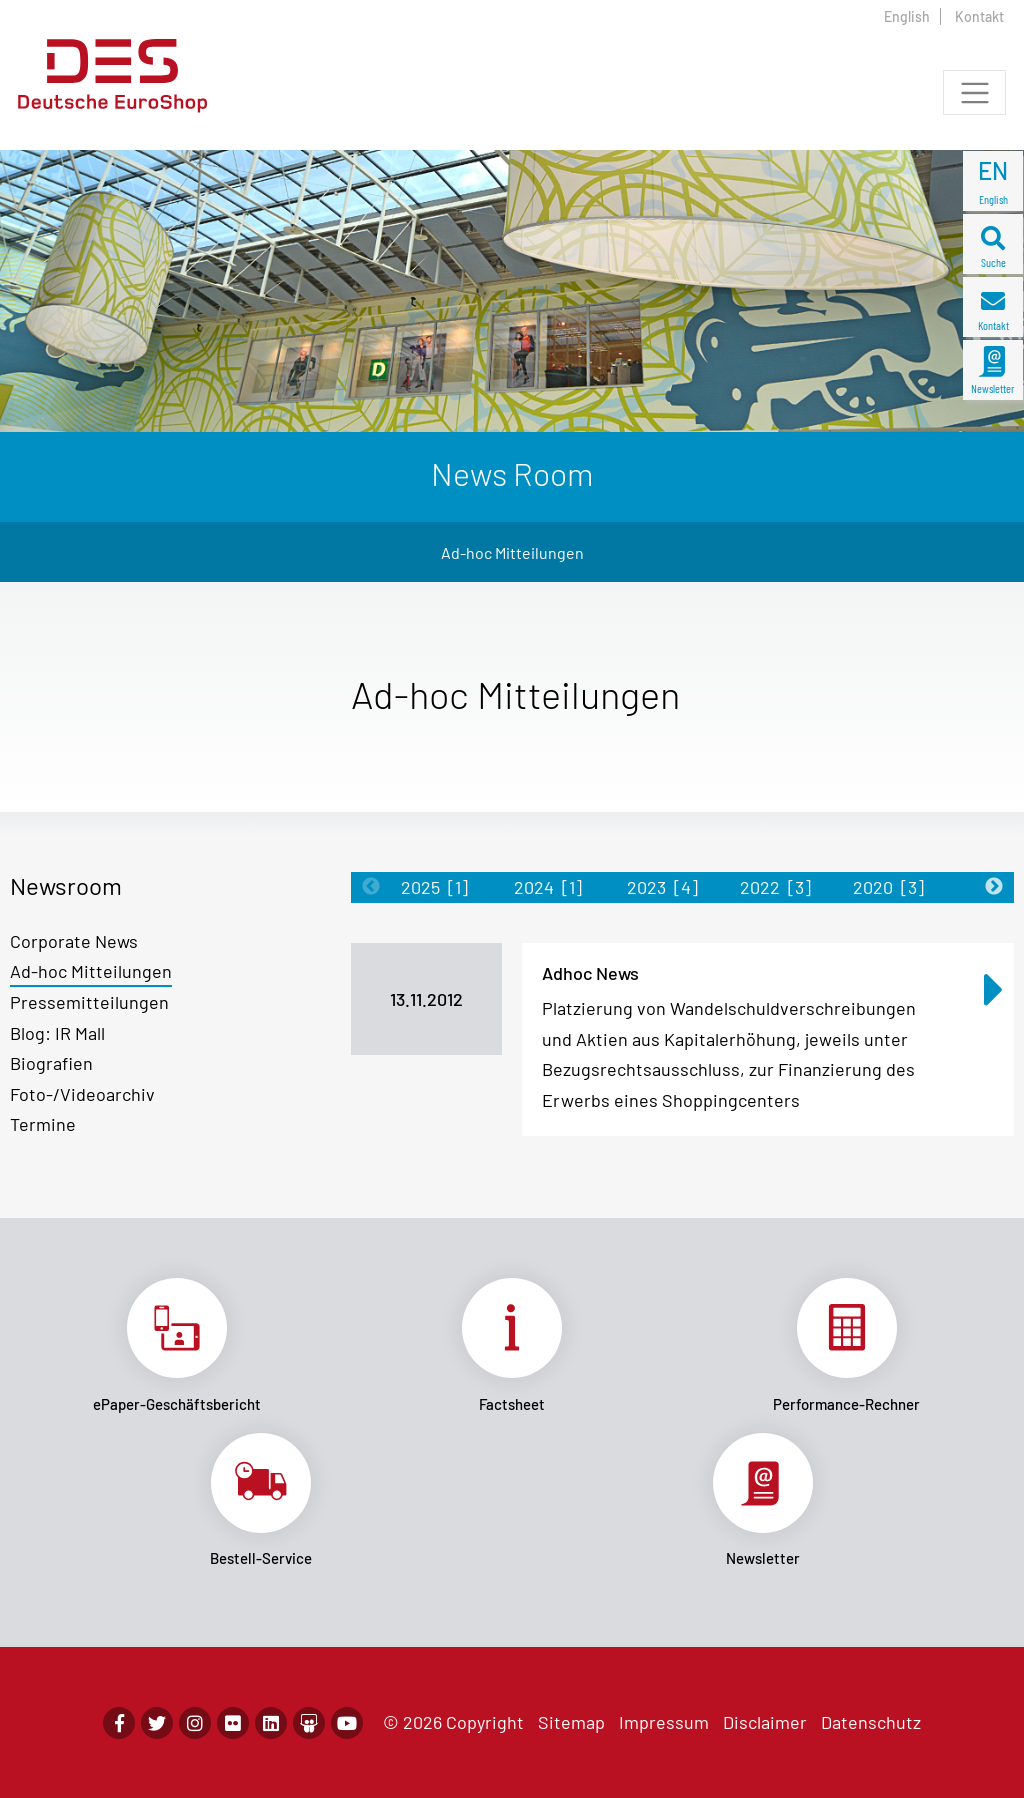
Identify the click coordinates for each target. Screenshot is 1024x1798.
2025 (434, 887)
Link (177, 1345)
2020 (888, 887)
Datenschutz (871, 1722)
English (907, 16)
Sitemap (571, 1722)
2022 (775, 887)
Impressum (664, 1722)
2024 (548, 887)
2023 (662, 887)
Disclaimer (765, 1722)
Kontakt (979, 16)
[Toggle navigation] (974, 92)
